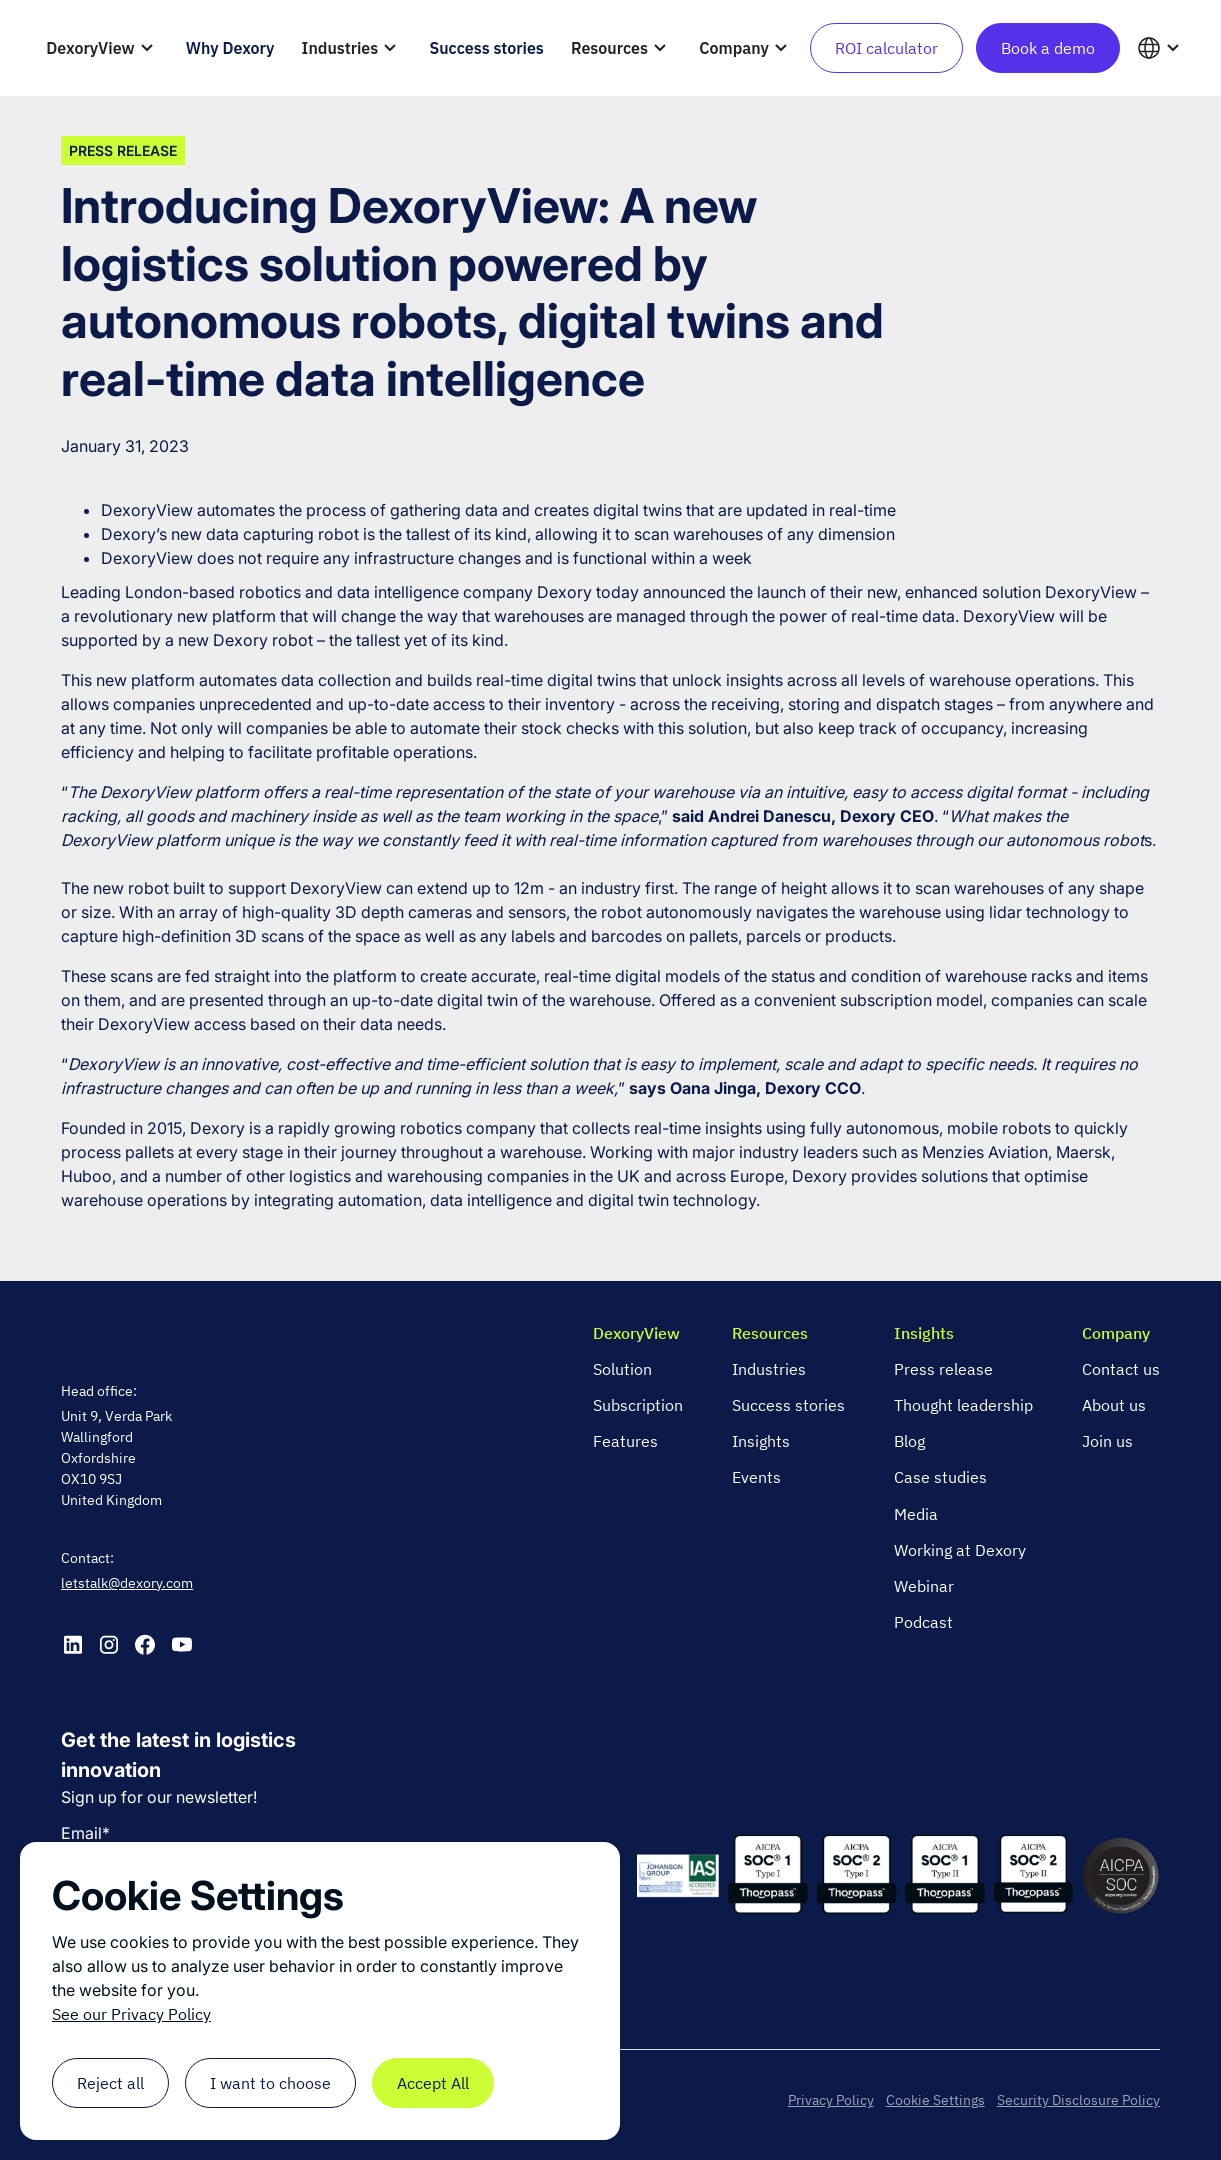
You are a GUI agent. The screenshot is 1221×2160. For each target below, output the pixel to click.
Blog (909, 1441)
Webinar (924, 1586)
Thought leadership (963, 1405)
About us (1114, 1405)
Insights (761, 1441)
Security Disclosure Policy (1078, 2100)
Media (916, 1514)
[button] (103, 48)
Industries (769, 1369)
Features (625, 1441)
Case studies (940, 1477)
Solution (622, 1369)
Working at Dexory (960, 1550)
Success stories (788, 1405)
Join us (1107, 1441)
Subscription (638, 1405)
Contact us (1121, 1369)
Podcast (923, 1622)
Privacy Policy (831, 2100)
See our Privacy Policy (131, 2014)
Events (756, 1477)
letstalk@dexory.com (127, 1583)
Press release (943, 1369)
